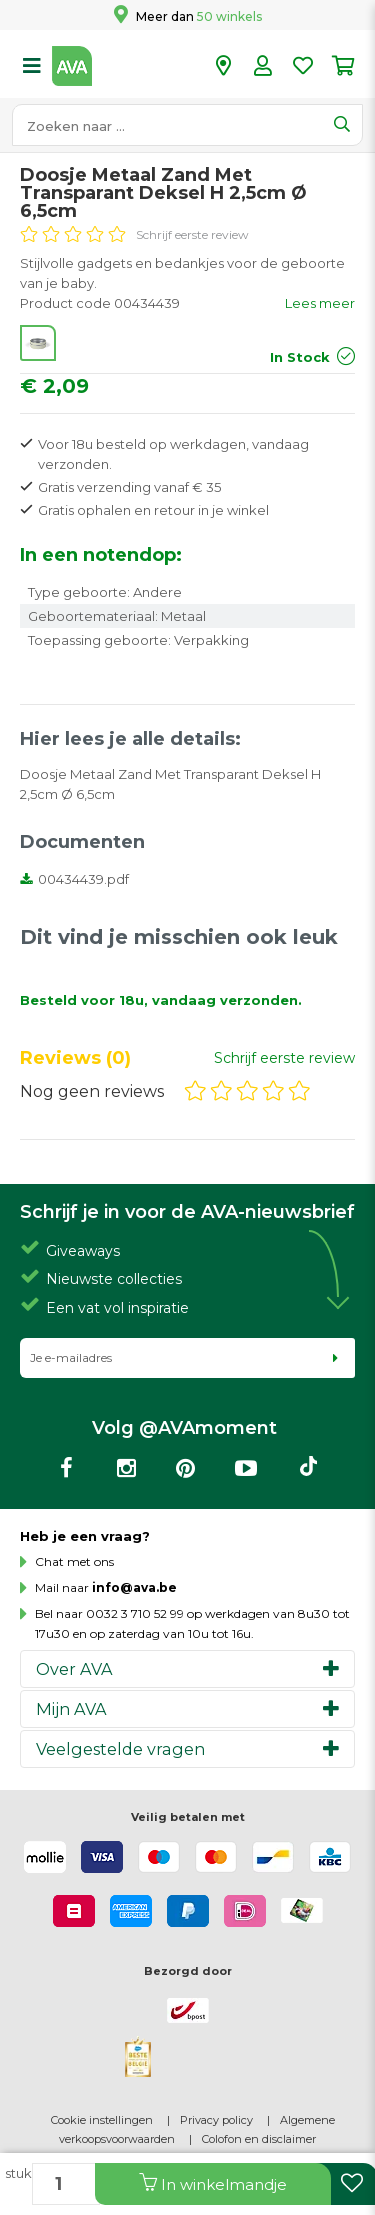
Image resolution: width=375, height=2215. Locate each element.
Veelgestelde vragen (120, 1749)
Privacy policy (216, 2120)
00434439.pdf (74, 879)
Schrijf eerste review (192, 234)
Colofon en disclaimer (259, 2139)
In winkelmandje (213, 2183)
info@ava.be (134, 1587)
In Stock (300, 357)
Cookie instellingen (102, 2120)
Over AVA (74, 1669)
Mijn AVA (71, 1709)
